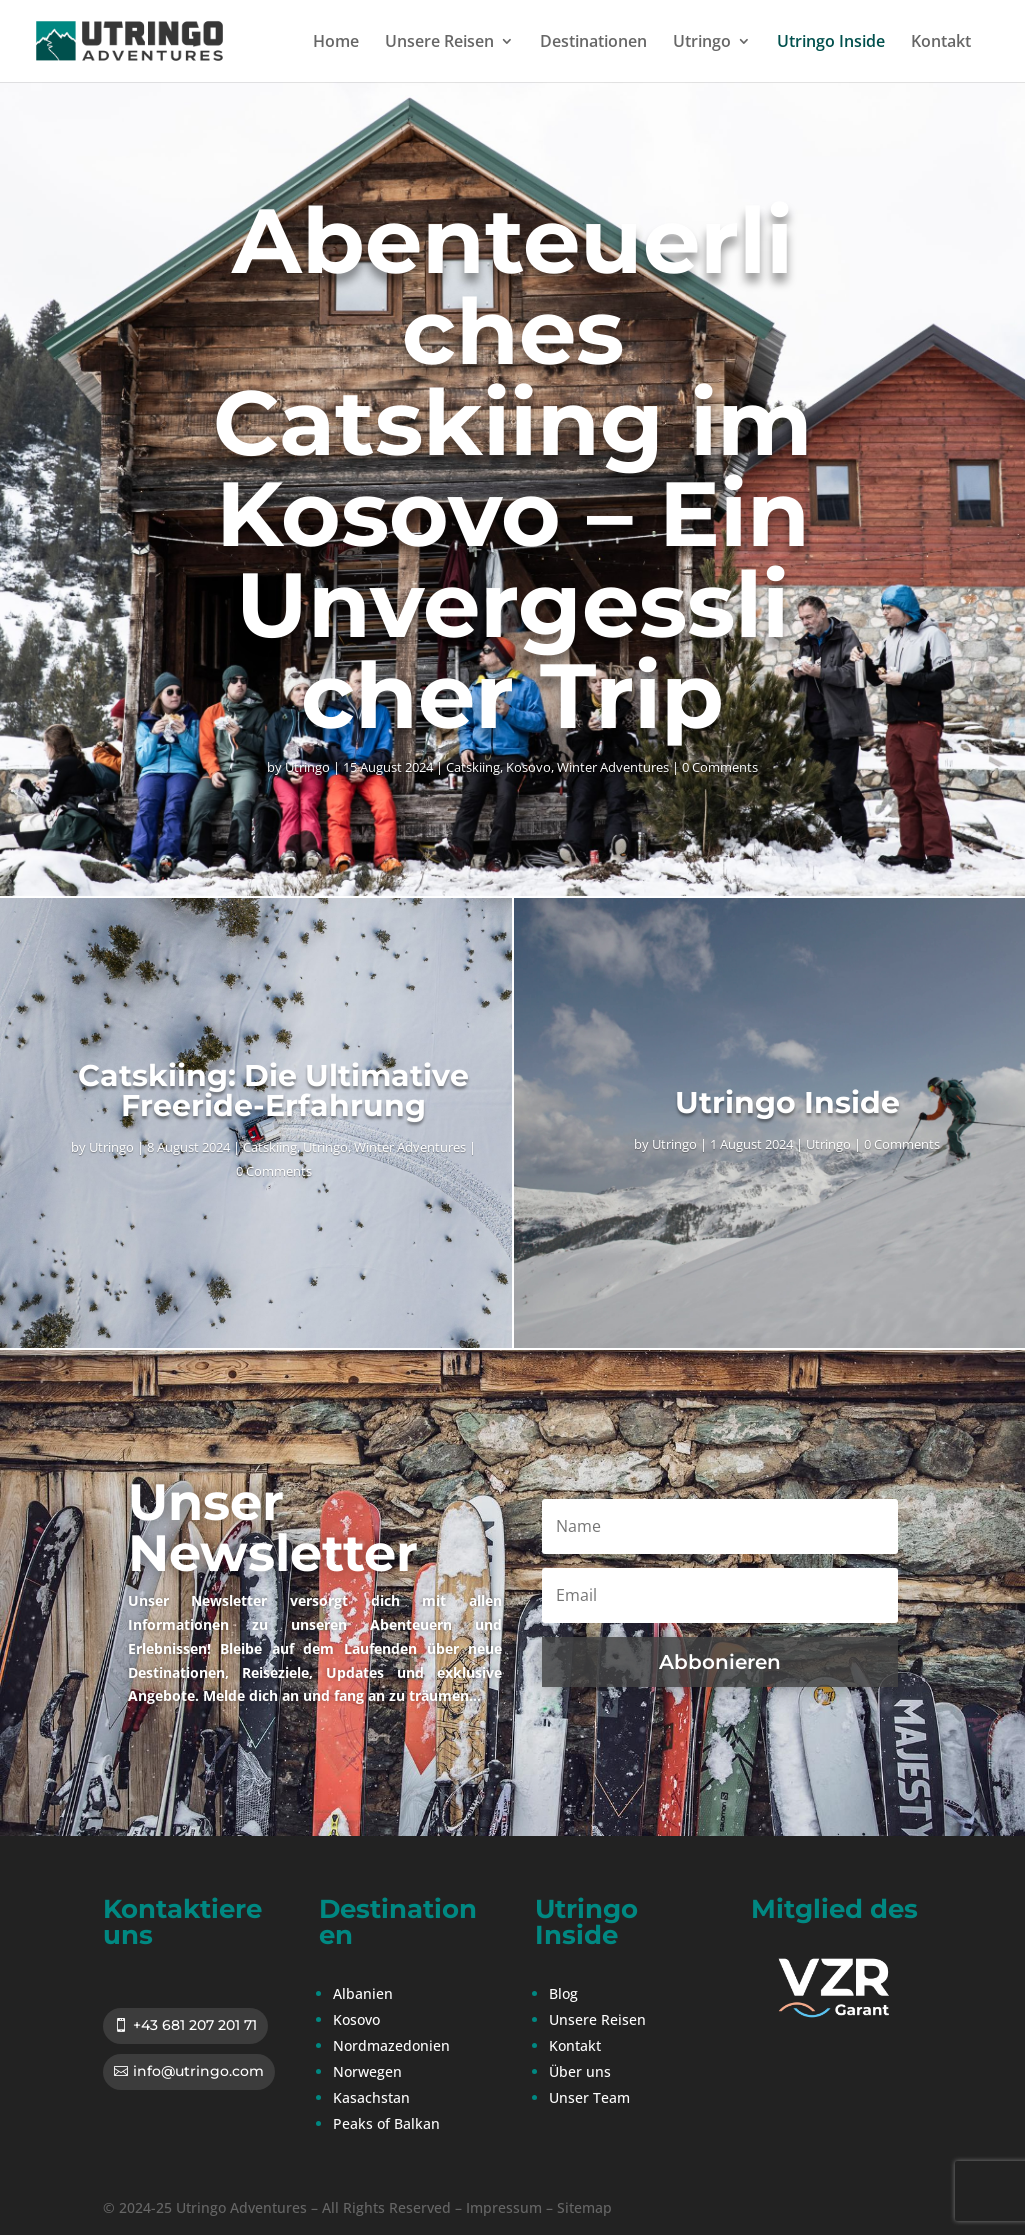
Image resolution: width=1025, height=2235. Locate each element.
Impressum (504, 2207)
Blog (563, 1993)
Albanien (363, 1993)
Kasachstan (371, 2097)
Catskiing (473, 767)
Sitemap (584, 2207)
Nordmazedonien (391, 2045)
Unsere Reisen (439, 43)
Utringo (702, 43)
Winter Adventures (613, 767)
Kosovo (528, 767)
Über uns (580, 2071)
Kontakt (941, 43)
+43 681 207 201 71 (195, 2025)
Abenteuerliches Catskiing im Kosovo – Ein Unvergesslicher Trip (512, 468)
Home (336, 43)
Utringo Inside (831, 43)
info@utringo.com (198, 2071)
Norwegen (367, 2071)
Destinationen (593, 43)
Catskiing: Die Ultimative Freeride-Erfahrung (273, 1090)
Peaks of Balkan (386, 2123)
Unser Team (589, 2097)
